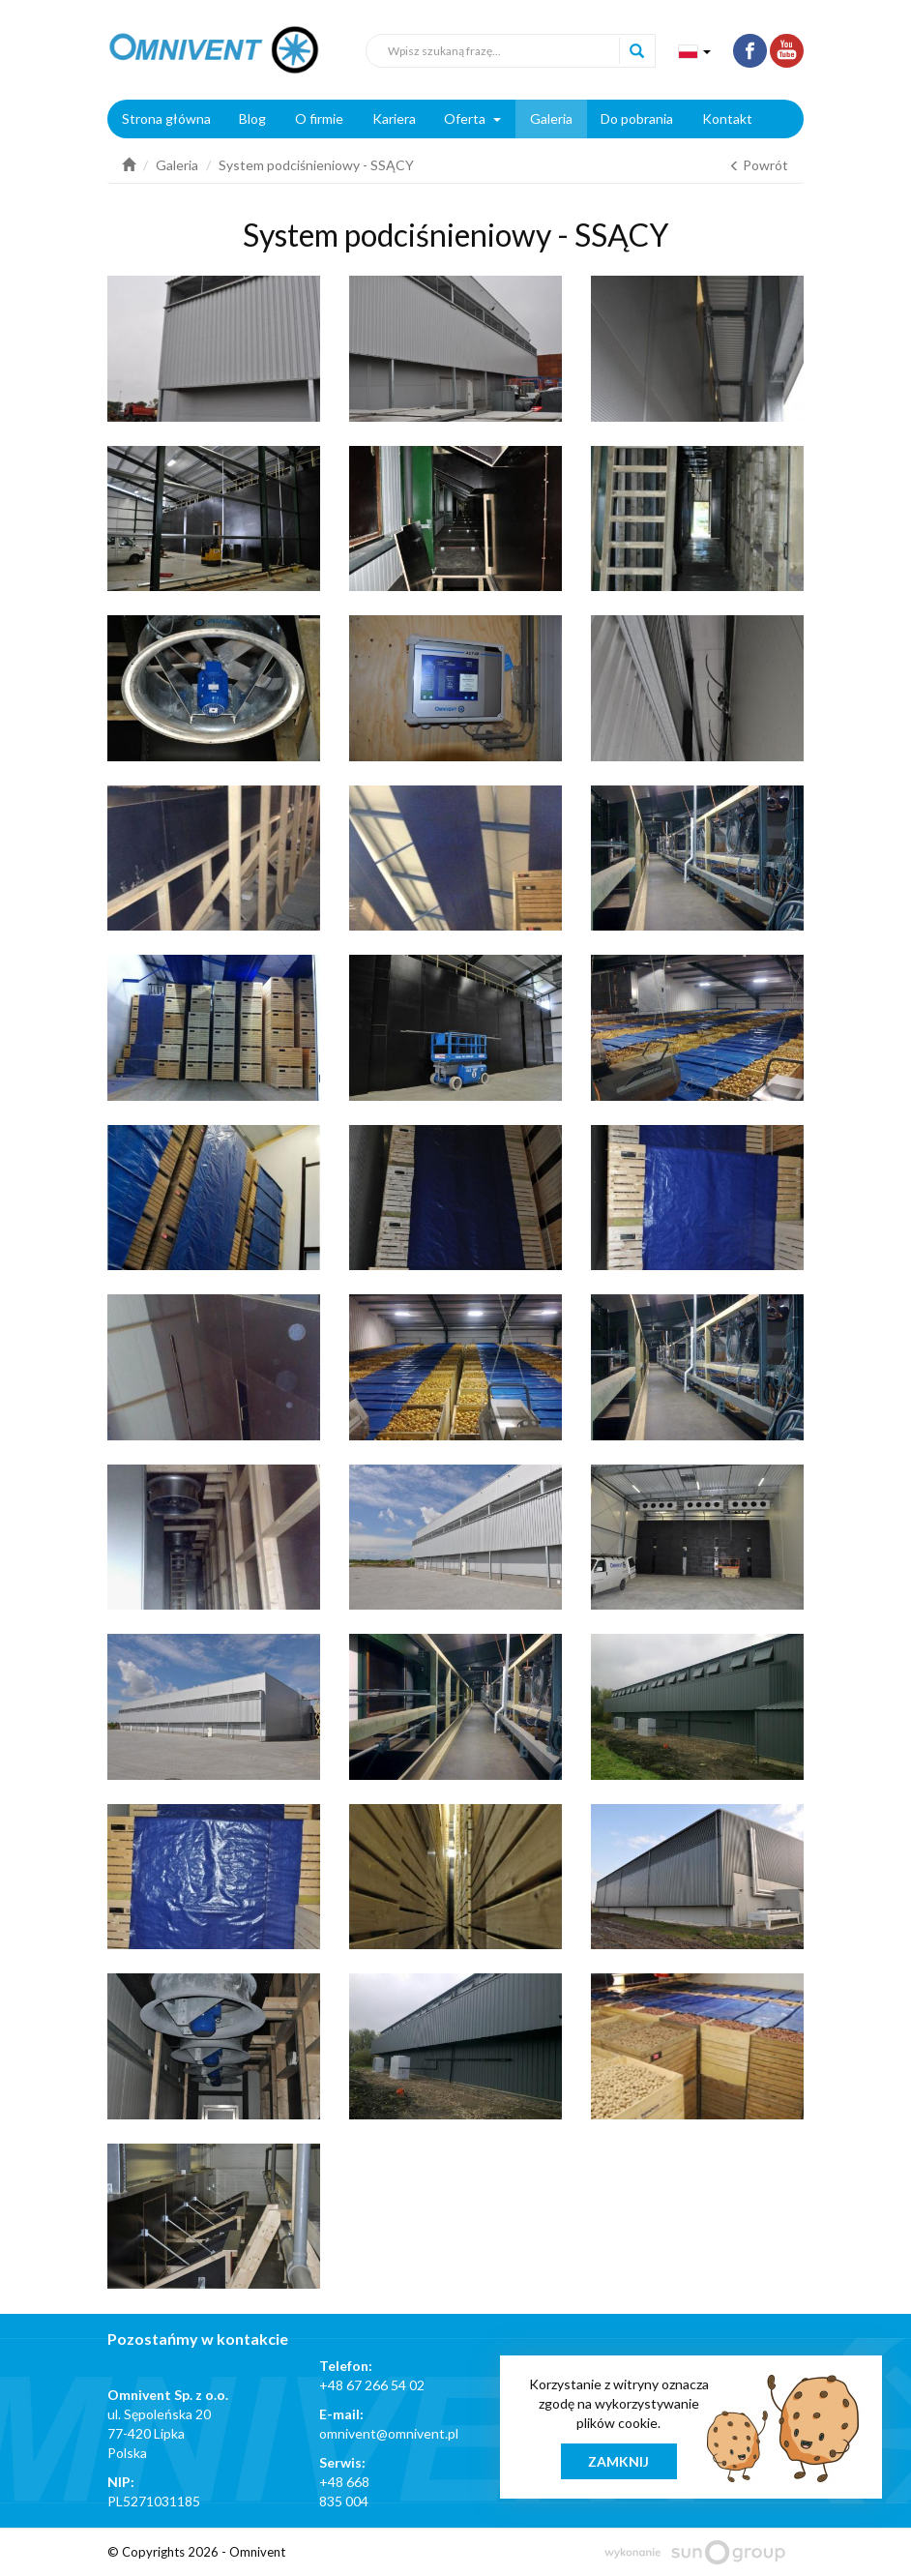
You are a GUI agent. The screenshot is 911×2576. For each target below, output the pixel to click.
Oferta (472, 118)
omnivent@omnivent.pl (388, 2433)
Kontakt (727, 118)
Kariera (394, 118)
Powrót (758, 165)
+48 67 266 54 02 (372, 2385)
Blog (252, 118)
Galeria (551, 118)
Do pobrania (637, 118)
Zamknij (618, 2461)
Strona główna (166, 118)
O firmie (319, 118)
